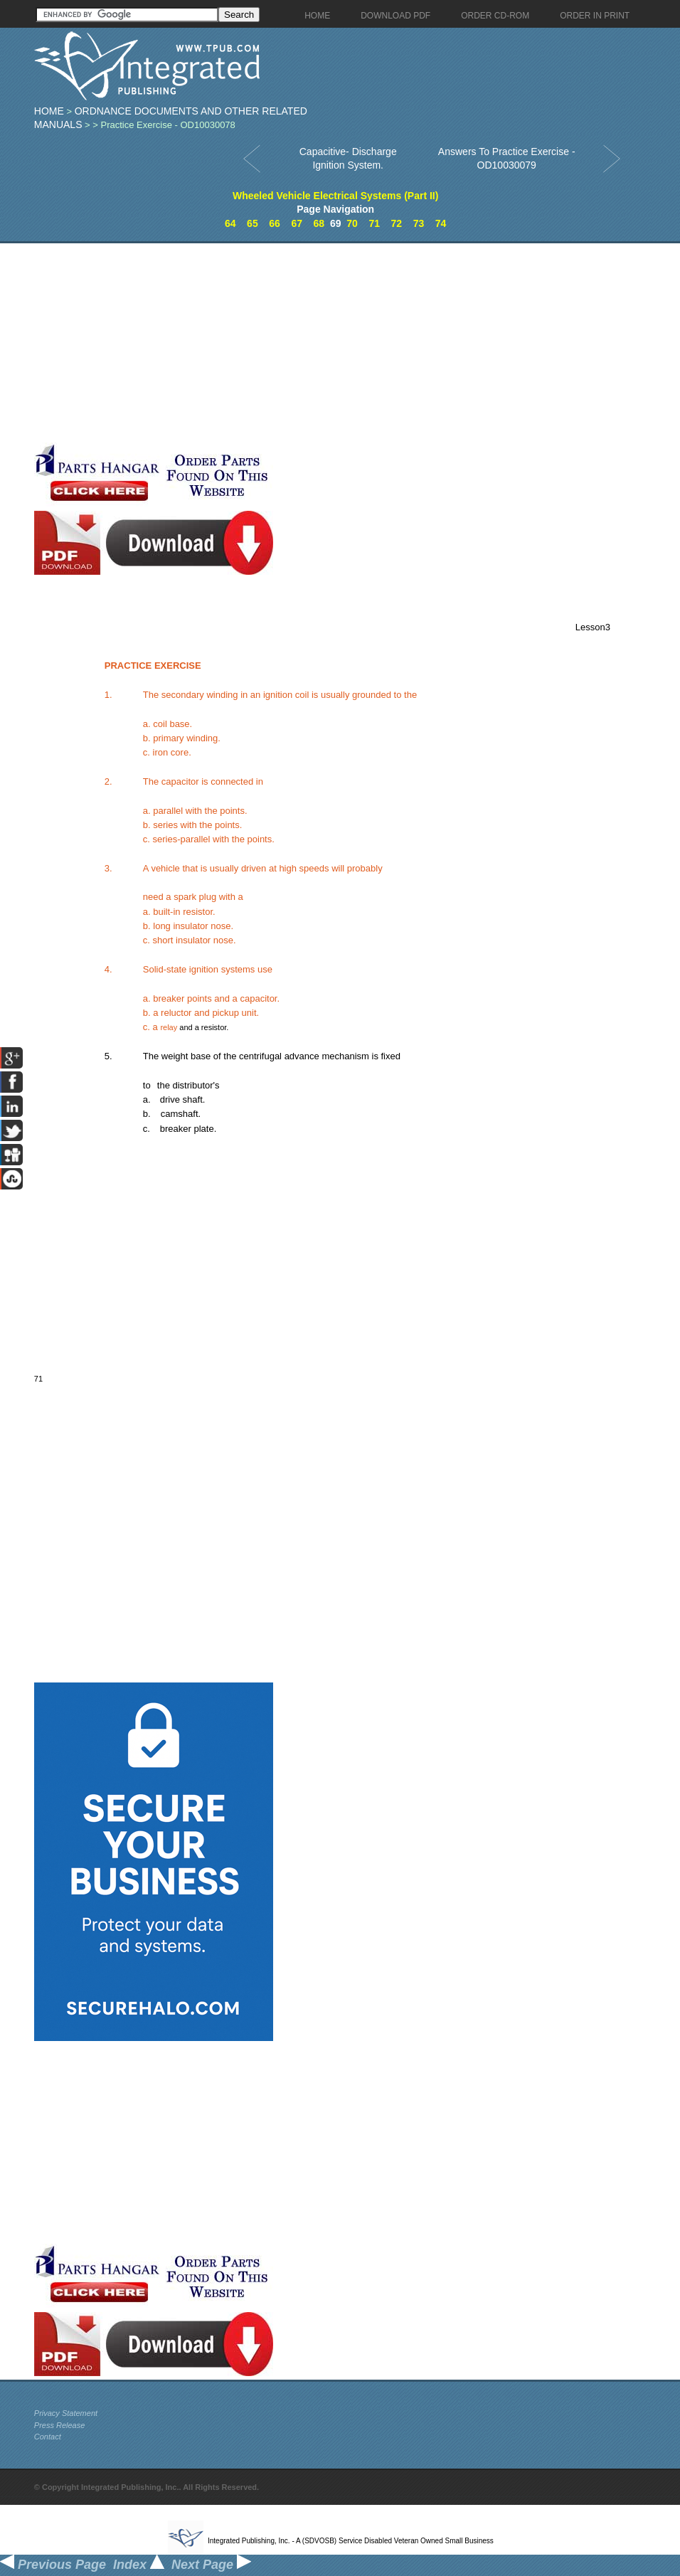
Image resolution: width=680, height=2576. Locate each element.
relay (168, 1027)
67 (296, 223)
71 (374, 223)
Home (49, 111)
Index (138, 2565)
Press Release (59, 2425)
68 (319, 223)
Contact (47, 2436)
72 (397, 223)
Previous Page (53, 2565)
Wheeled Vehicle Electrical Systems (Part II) (335, 195)
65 (252, 223)
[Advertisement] (277, 342)
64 (230, 223)
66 (274, 223)
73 (419, 223)
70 (352, 223)
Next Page (211, 2565)
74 (441, 223)
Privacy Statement (65, 2413)
